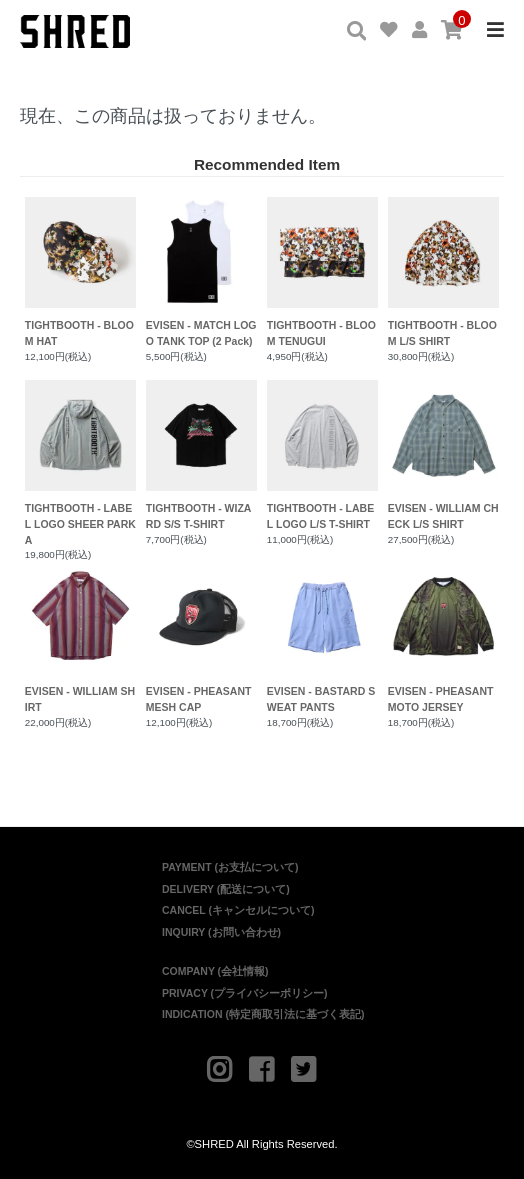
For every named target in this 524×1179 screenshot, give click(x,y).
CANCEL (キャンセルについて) (238, 910)
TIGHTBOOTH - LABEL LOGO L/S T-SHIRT (322, 455)
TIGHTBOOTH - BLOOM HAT (80, 272)
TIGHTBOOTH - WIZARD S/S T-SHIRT (201, 455)
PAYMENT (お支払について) (230, 867)
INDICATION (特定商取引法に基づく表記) (263, 1014)
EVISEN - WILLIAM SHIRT (80, 638)
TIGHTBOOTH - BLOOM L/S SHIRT (443, 272)
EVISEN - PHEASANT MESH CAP (201, 638)
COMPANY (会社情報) (215, 971)
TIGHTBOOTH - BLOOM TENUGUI (322, 272)
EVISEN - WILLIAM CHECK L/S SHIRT (443, 455)
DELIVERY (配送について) (226, 889)
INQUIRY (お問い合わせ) (221, 932)
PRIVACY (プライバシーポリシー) (245, 993)
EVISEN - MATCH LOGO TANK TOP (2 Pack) (201, 272)
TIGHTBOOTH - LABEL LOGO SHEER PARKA (80, 463)
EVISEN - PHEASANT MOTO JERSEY (443, 638)
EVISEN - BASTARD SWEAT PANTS (322, 638)
